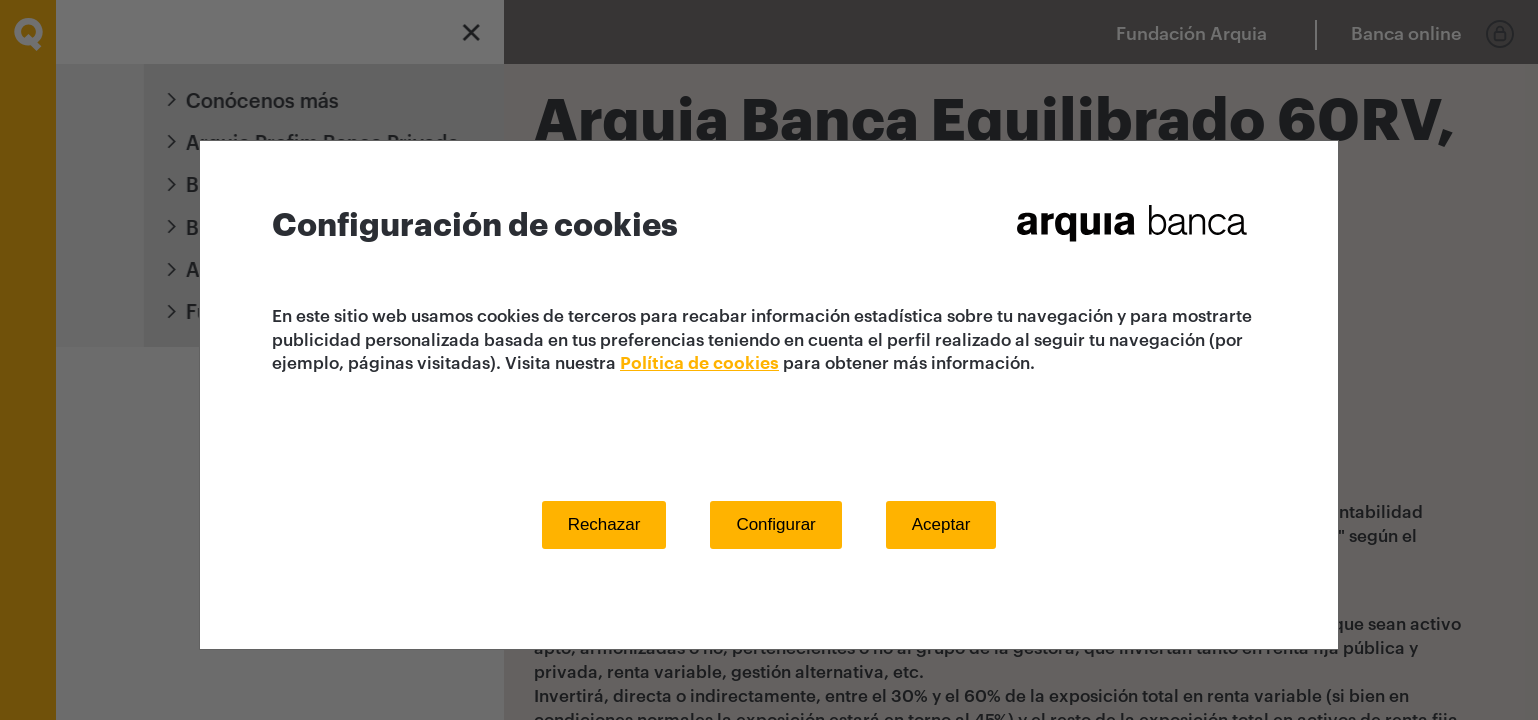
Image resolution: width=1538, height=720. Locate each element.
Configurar (775, 524)
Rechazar (604, 524)
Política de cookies (699, 363)
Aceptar (941, 524)
